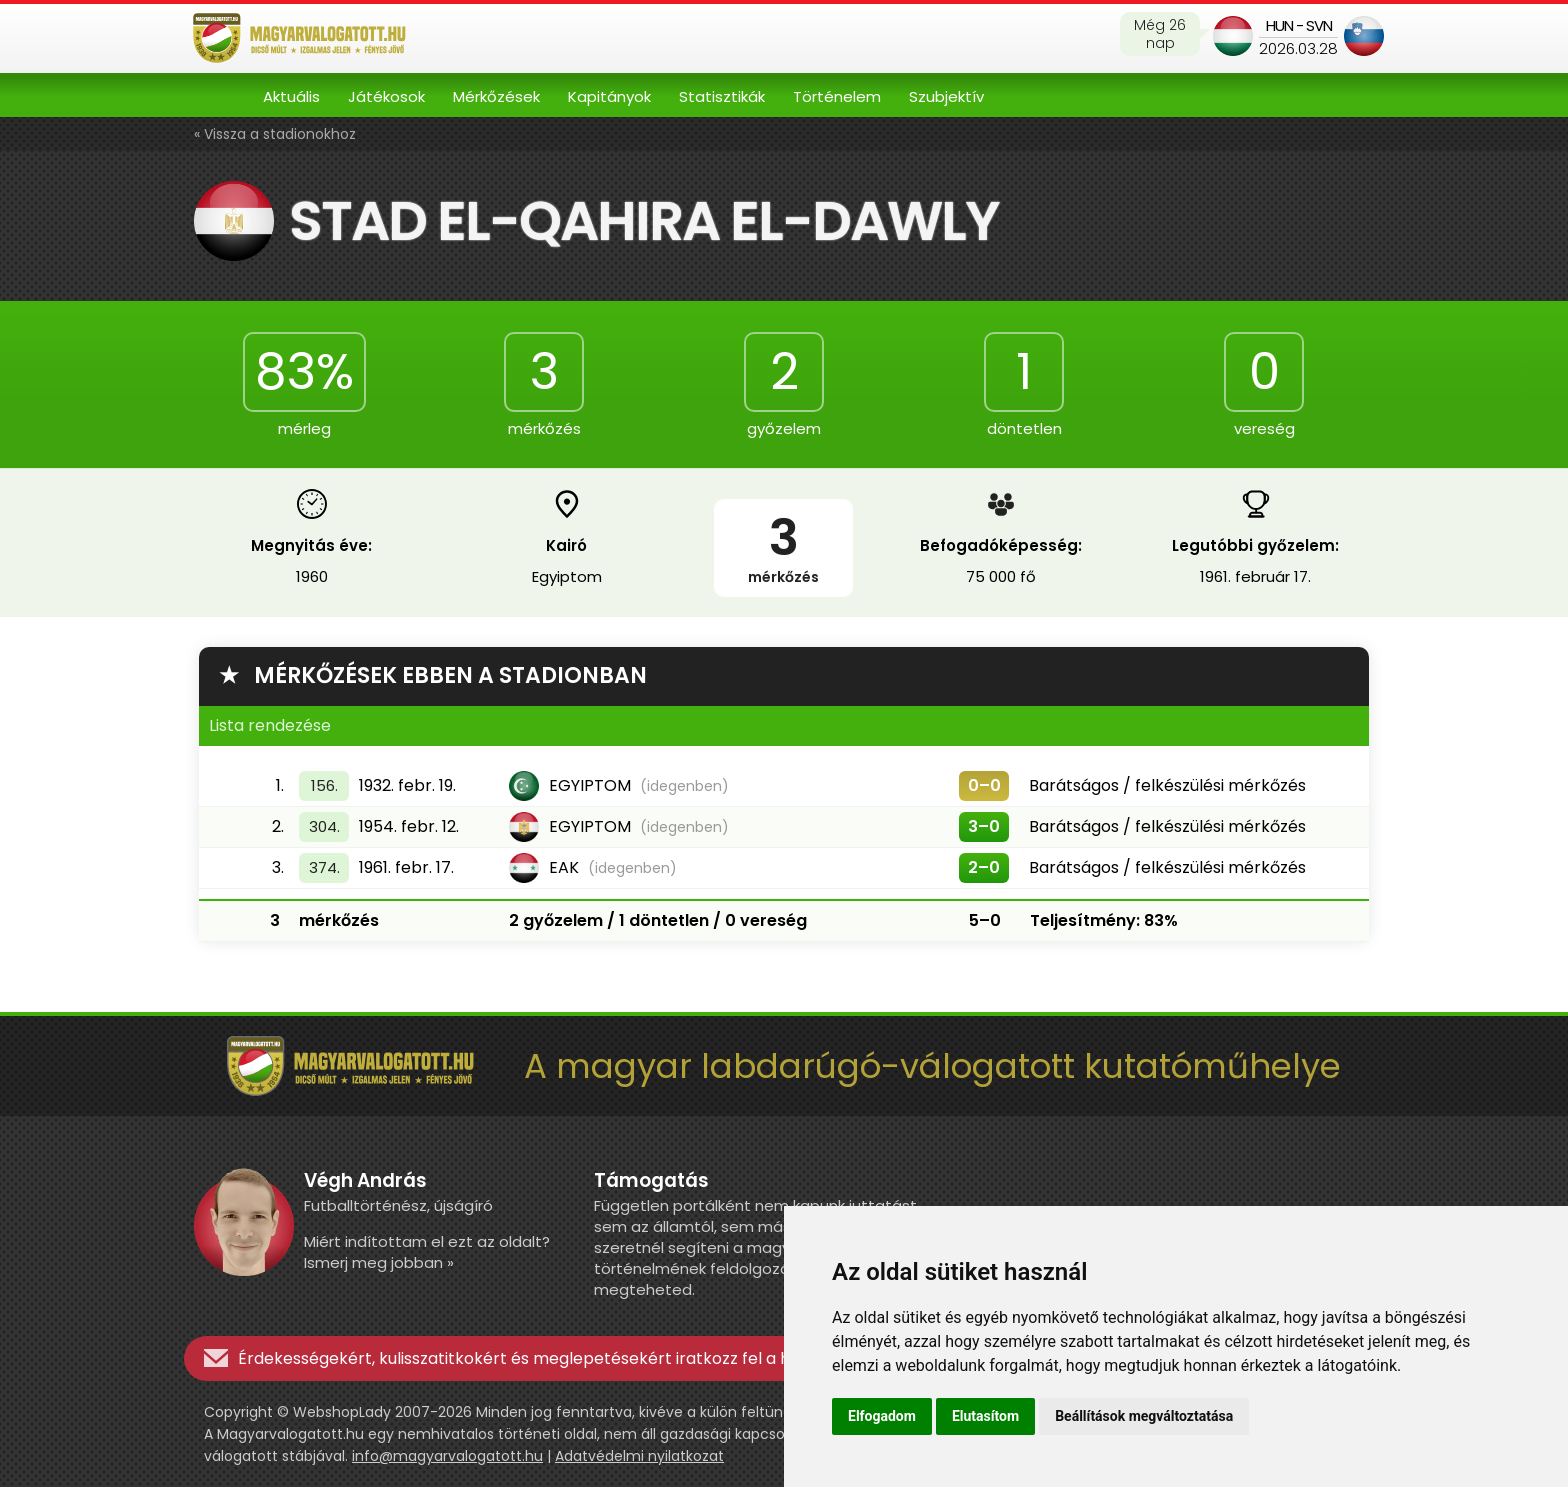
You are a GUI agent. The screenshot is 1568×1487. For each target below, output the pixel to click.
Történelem (837, 96)
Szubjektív (946, 96)
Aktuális (291, 96)
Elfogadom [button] (882, 1416)
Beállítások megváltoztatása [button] (1144, 1416)
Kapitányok (609, 96)
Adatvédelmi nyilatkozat (639, 1456)
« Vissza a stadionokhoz (275, 134)
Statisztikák (722, 96)
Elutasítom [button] (985, 1416)
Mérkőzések (496, 96)
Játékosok (386, 96)
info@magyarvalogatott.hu (447, 1456)
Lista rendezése (270, 725)
